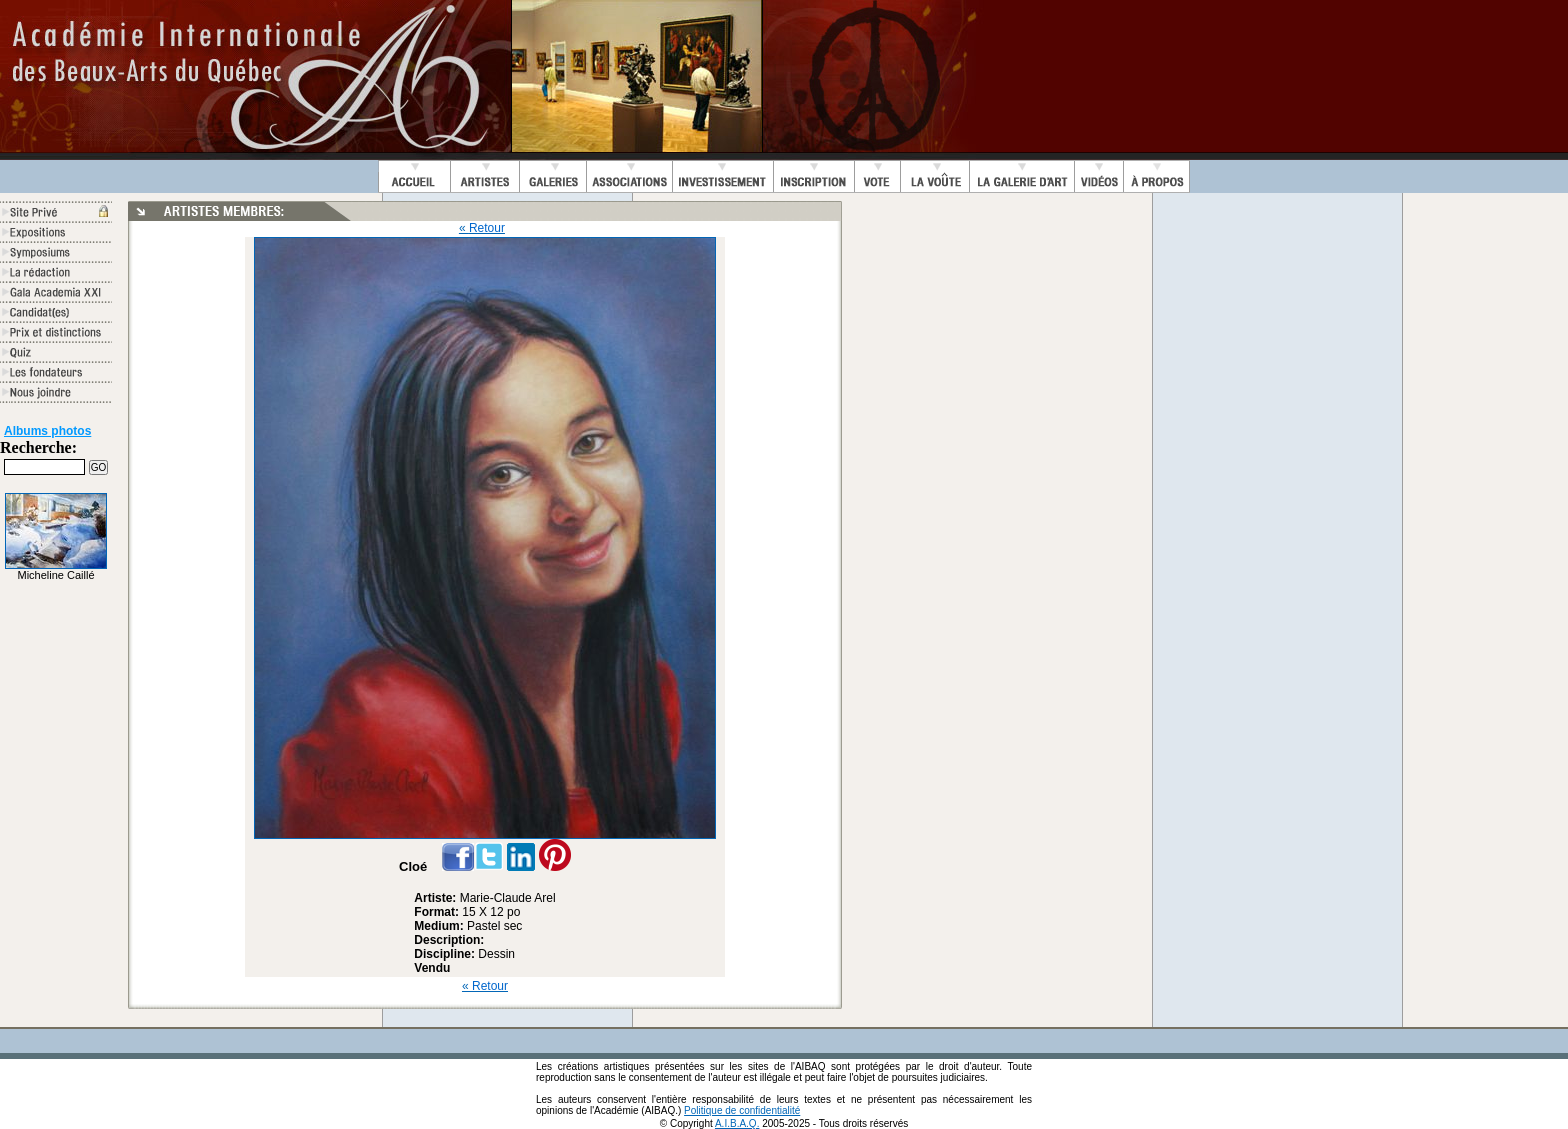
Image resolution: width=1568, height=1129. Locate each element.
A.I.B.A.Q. (737, 1123)
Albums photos (47, 431)
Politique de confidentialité (742, 1110)
